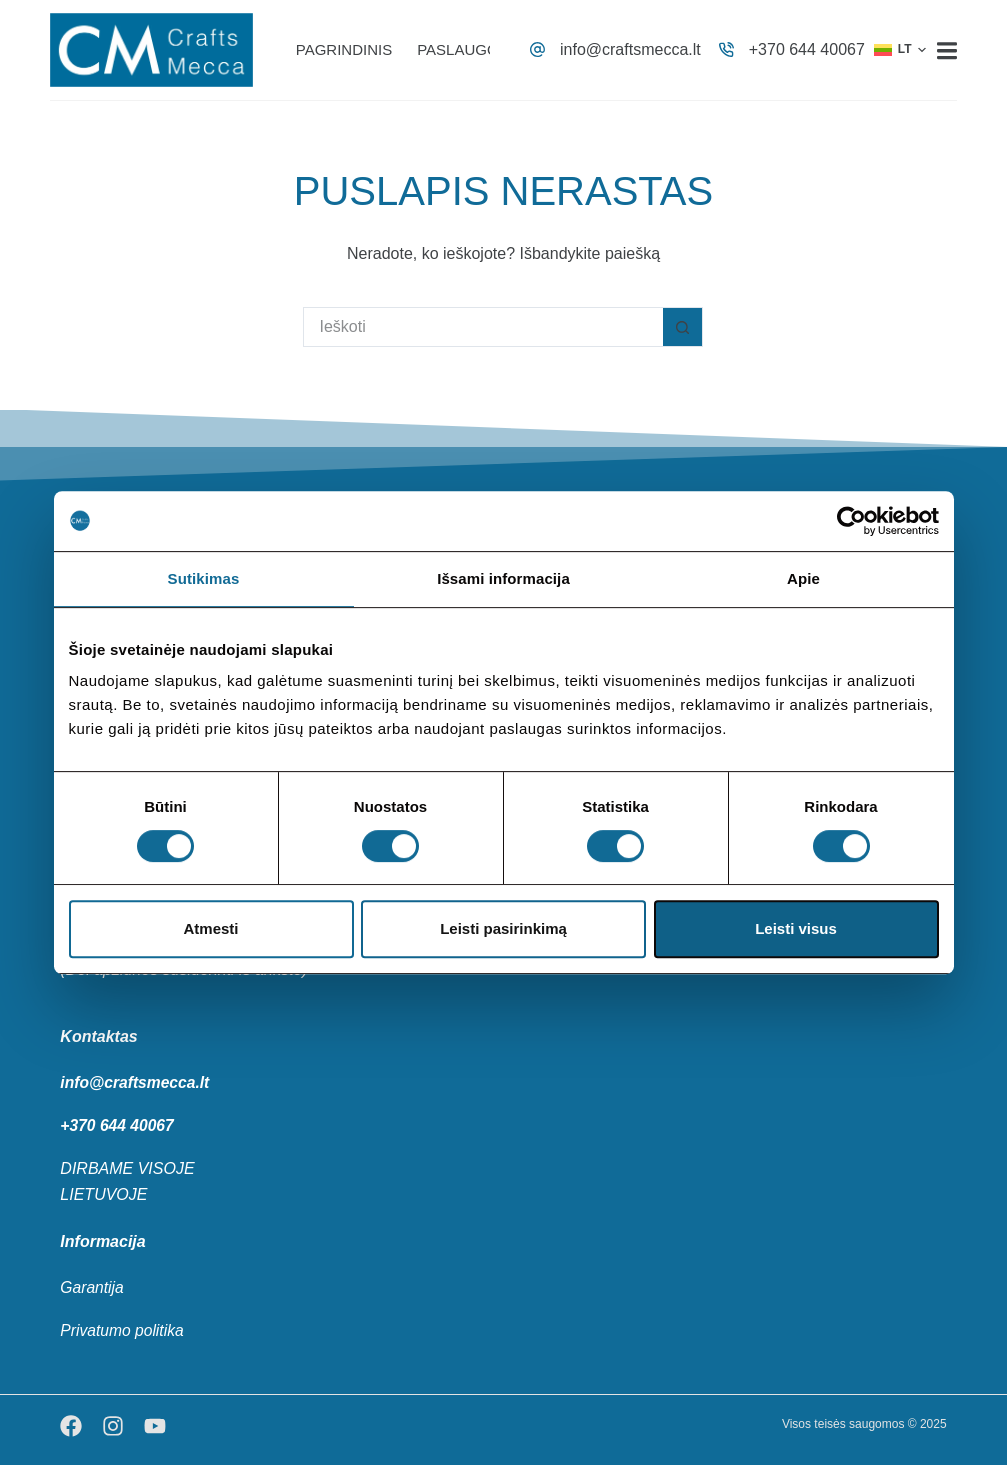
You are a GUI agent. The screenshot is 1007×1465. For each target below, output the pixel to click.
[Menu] (947, 50)
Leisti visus (796, 928)
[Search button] (683, 327)
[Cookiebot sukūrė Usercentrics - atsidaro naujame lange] (851, 521)
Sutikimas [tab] (204, 578)
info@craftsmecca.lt (630, 49)
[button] (900, 50)
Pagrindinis (344, 49)
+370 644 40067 (807, 49)
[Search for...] (483, 327)
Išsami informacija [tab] (503, 578)
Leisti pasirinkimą (503, 928)
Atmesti (210, 928)
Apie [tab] (803, 578)
